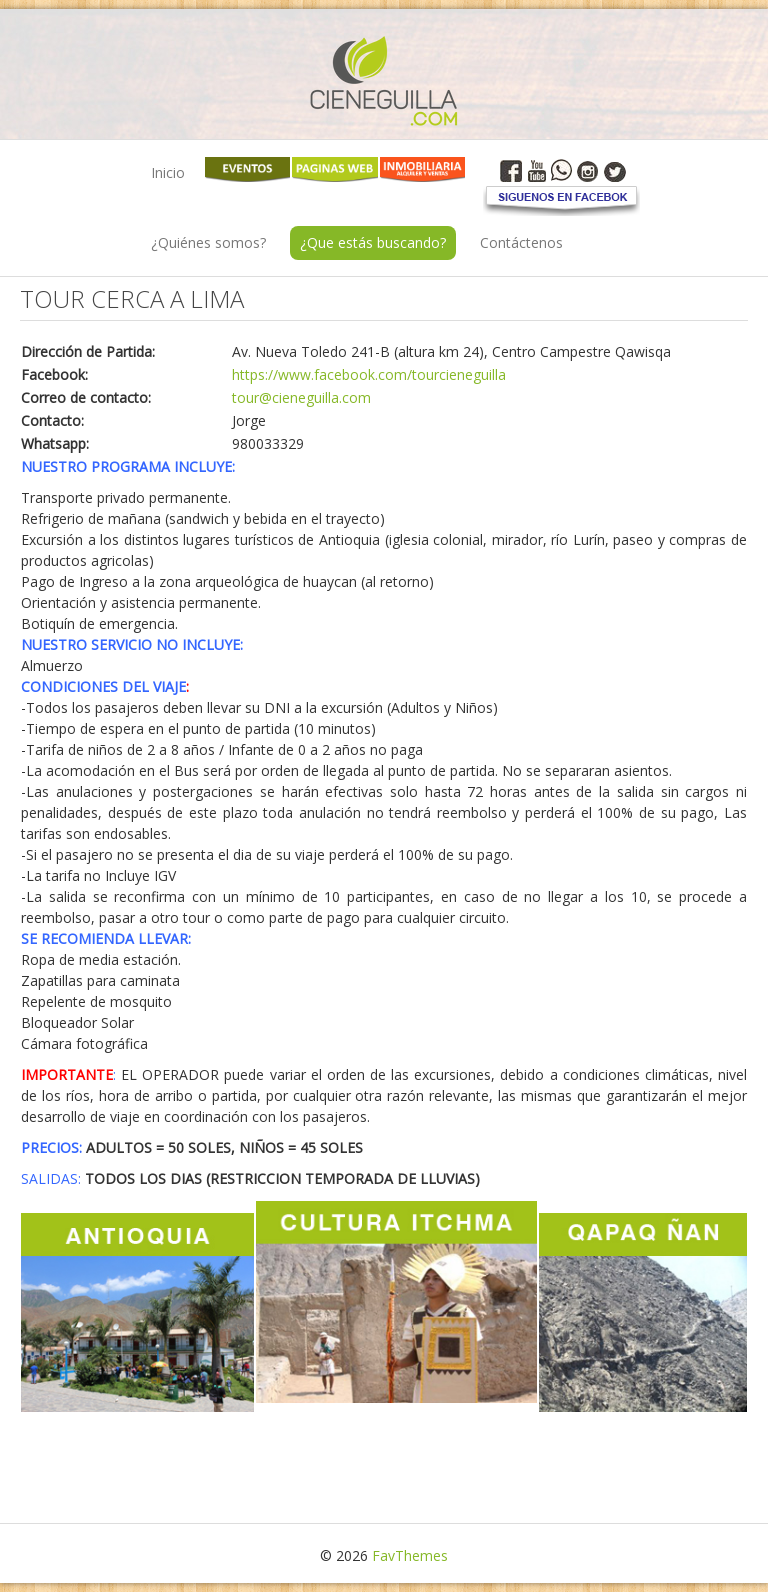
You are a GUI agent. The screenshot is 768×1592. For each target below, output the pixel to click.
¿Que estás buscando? (373, 242)
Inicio (168, 172)
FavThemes (410, 1555)
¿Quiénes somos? (208, 242)
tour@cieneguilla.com (301, 397)
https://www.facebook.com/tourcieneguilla (369, 374)
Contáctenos (521, 242)
